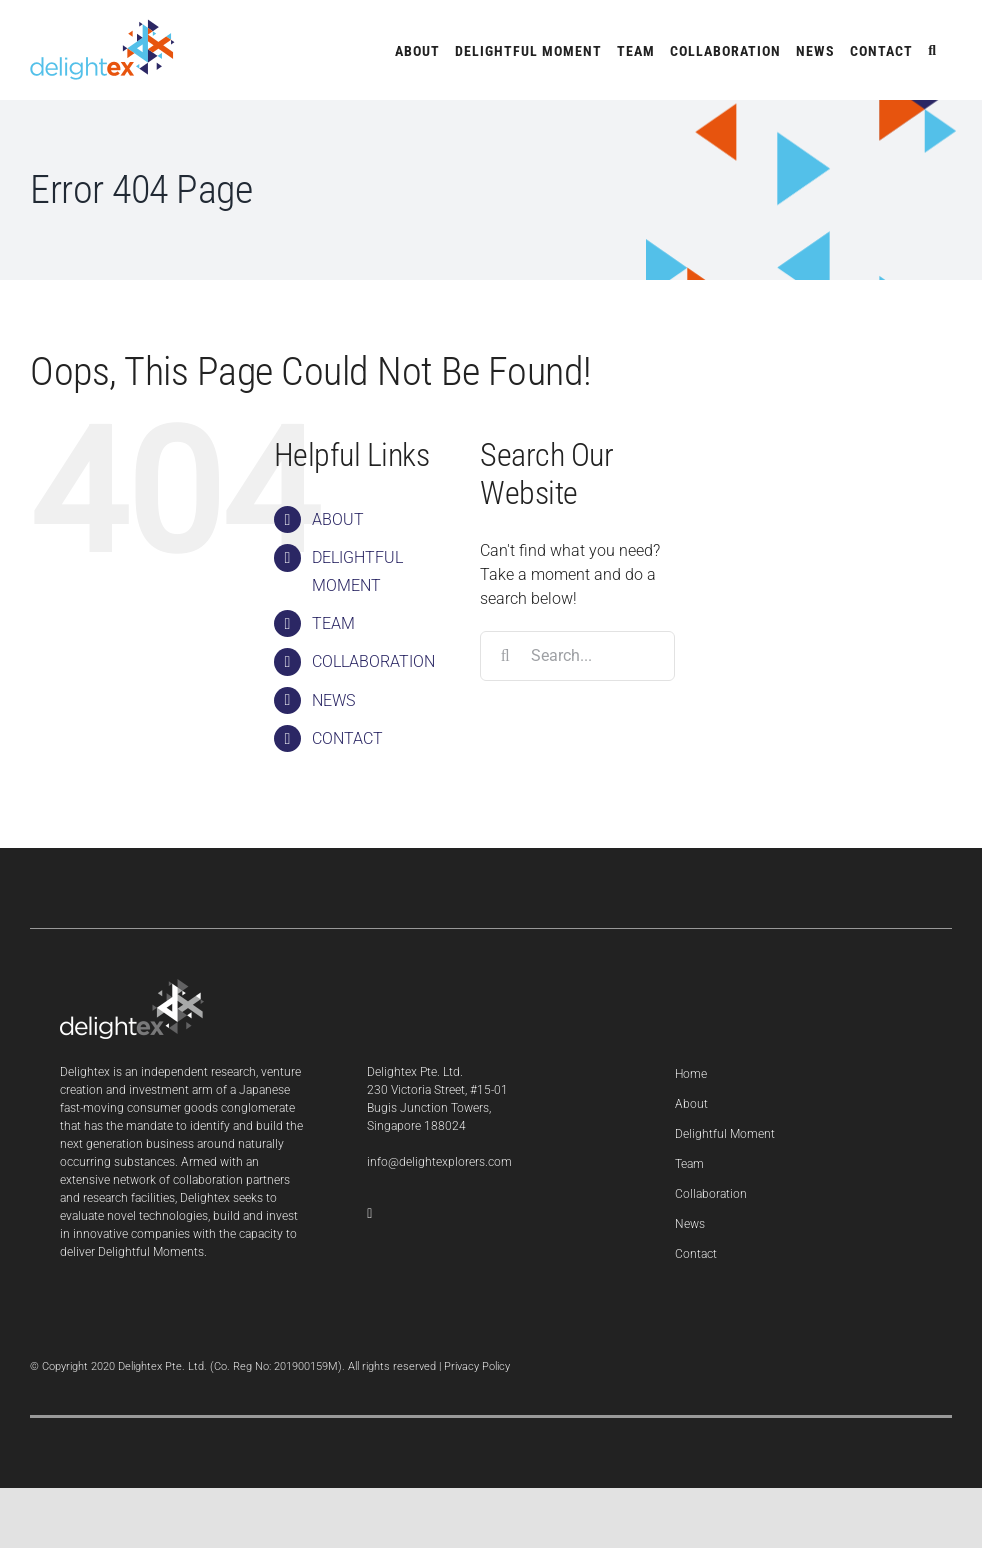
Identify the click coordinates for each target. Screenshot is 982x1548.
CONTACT (347, 738)
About (691, 1104)
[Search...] (577, 656)
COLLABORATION (373, 661)
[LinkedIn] (369, 1214)
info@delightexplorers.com (439, 1162)
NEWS (333, 700)
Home (691, 1074)
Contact (696, 1254)
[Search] (505, 656)
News (690, 1224)
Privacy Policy (477, 1366)
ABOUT (338, 519)
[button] (932, 50)
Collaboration (711, 1194)
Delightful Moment (725, 1134)
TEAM (333, 623)
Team (689, 1164)
